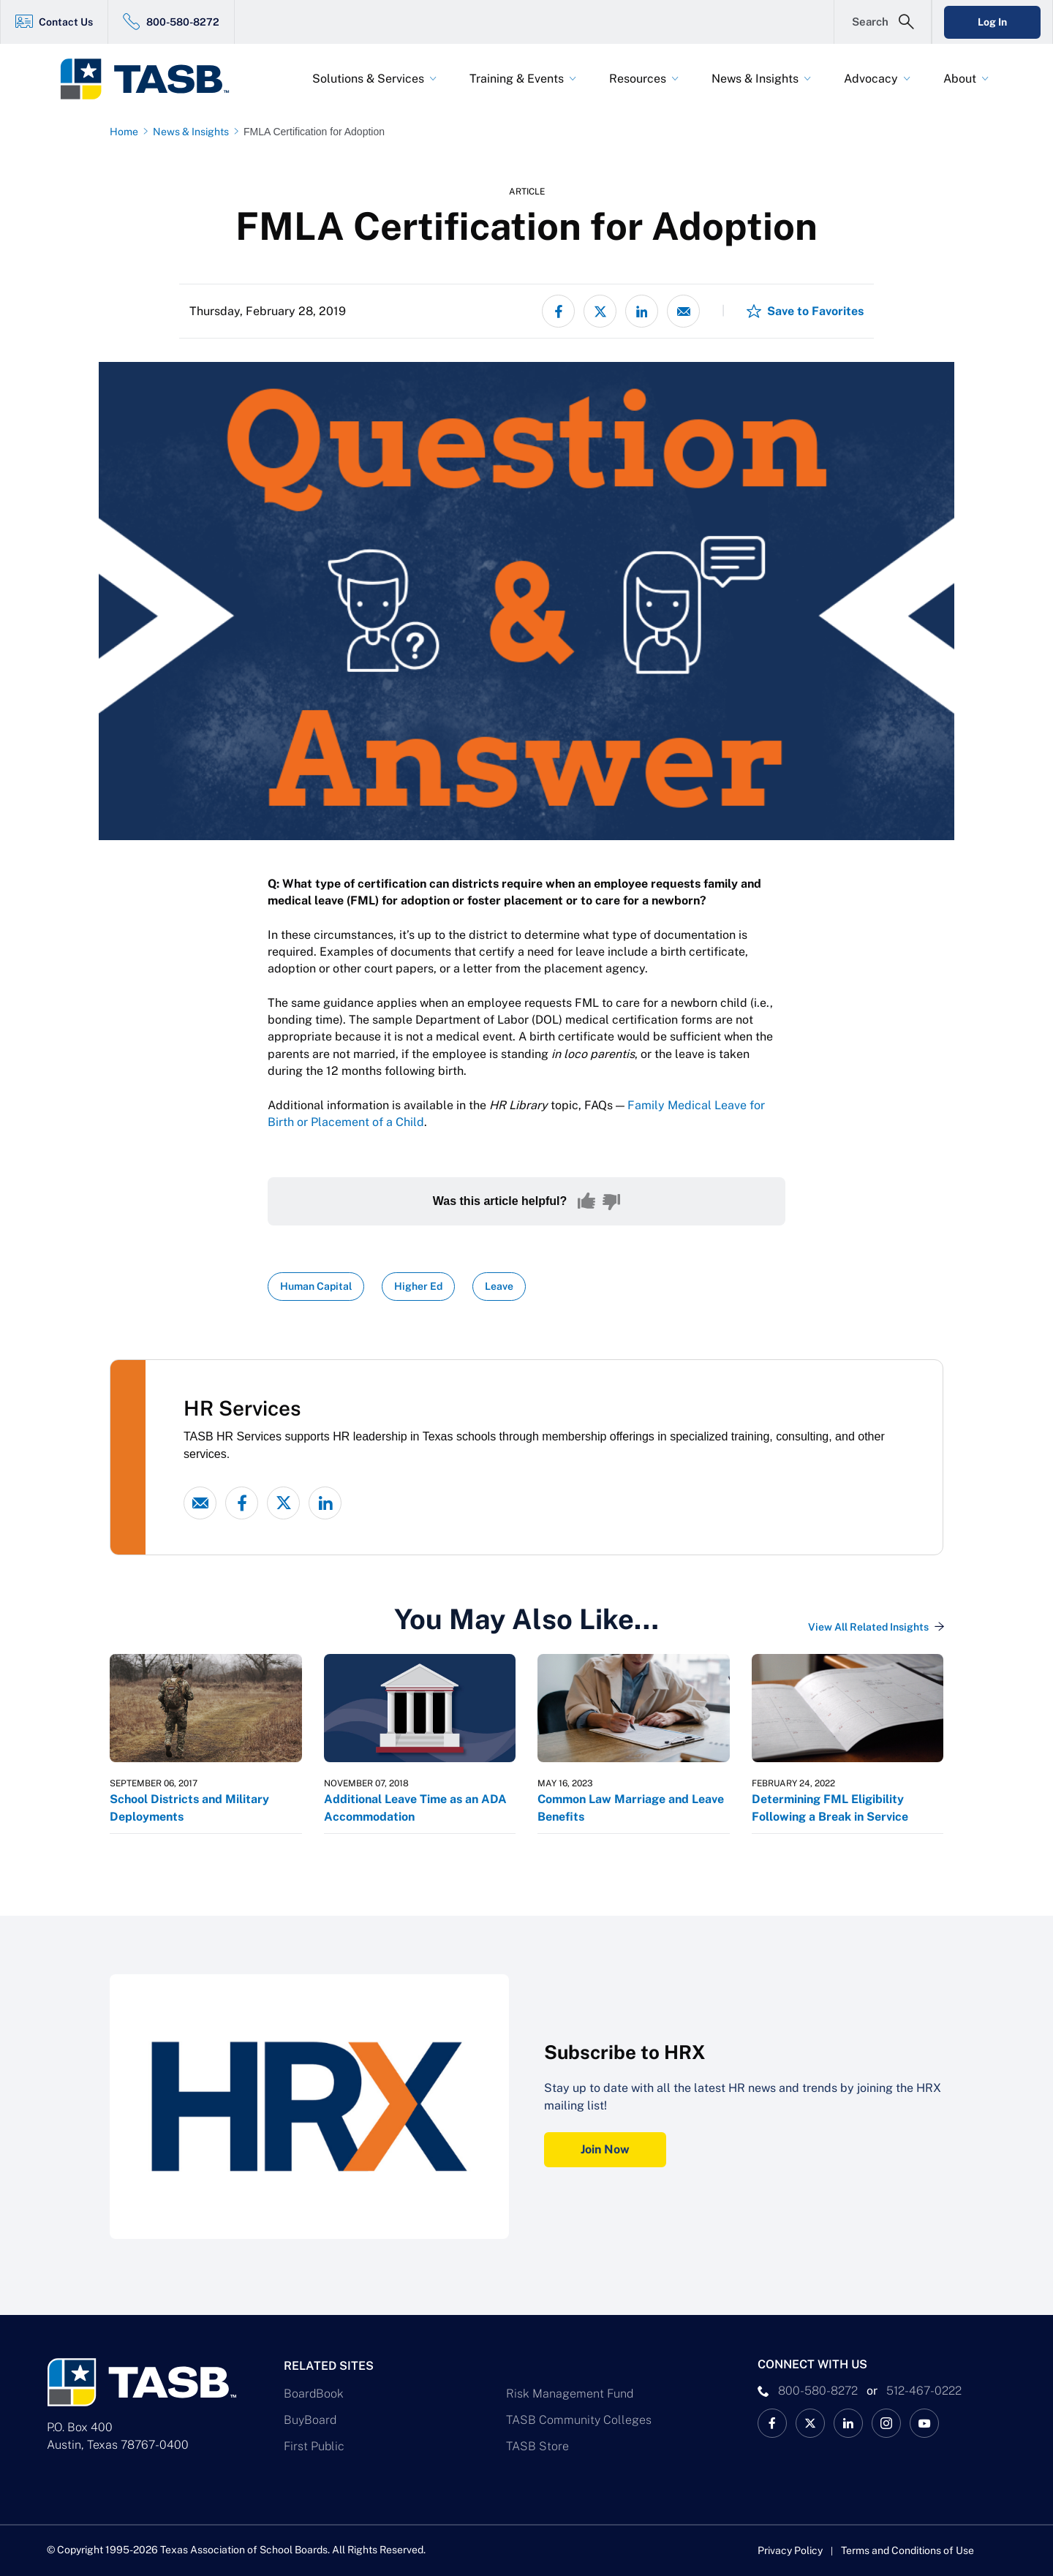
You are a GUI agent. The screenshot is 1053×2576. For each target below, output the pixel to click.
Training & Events (516, 79)
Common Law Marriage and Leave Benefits (630, 1808)
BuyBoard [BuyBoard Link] (310, 2420)
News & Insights (755, 79)
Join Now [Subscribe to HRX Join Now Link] (605, 2149)
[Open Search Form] (883, 22)
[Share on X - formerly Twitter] (600, 311)
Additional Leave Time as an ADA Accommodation (415, 1808)
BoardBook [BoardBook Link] (314, 2394)
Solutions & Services (368, 79)
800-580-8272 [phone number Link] (818, 2391)
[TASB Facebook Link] (772, 2423)
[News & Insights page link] (194, 131)
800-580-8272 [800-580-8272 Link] (182, 22)
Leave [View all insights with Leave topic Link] (499, 1286)
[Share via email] (683, 311)
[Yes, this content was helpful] (586, 1201)
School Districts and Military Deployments (189, 1808)
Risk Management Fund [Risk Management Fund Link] (569, 2394)
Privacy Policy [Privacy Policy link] (790, 2550)
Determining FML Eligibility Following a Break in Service (830, 1808)
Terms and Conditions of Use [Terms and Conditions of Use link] (907, 2550)
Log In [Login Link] (992, 22)
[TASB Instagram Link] (886, 2423)
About (959, 79)
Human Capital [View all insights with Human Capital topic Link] (316, 1286)
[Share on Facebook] (558, 311)
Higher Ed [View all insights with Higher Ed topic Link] (418, 1286)
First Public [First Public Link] (314, 2446)
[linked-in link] (325, 1503)
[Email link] (200, 1503)
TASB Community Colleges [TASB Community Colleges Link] (579, 2420)
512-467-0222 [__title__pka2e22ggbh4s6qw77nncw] (924, 2391)
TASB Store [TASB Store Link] (537, 2446)
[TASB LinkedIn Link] (848, 2423)
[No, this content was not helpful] (611, 1201)
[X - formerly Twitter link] (283, 1503)
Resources (637, 79)
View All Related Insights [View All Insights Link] (868, 1627)
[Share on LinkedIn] (641, 311)
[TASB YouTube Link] (924, 2423)
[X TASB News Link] (810, 2423)
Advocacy (871, 79)
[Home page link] (127, 131)
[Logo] (153, 79)
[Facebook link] (241, 1503)
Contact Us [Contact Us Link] (66, 22)
